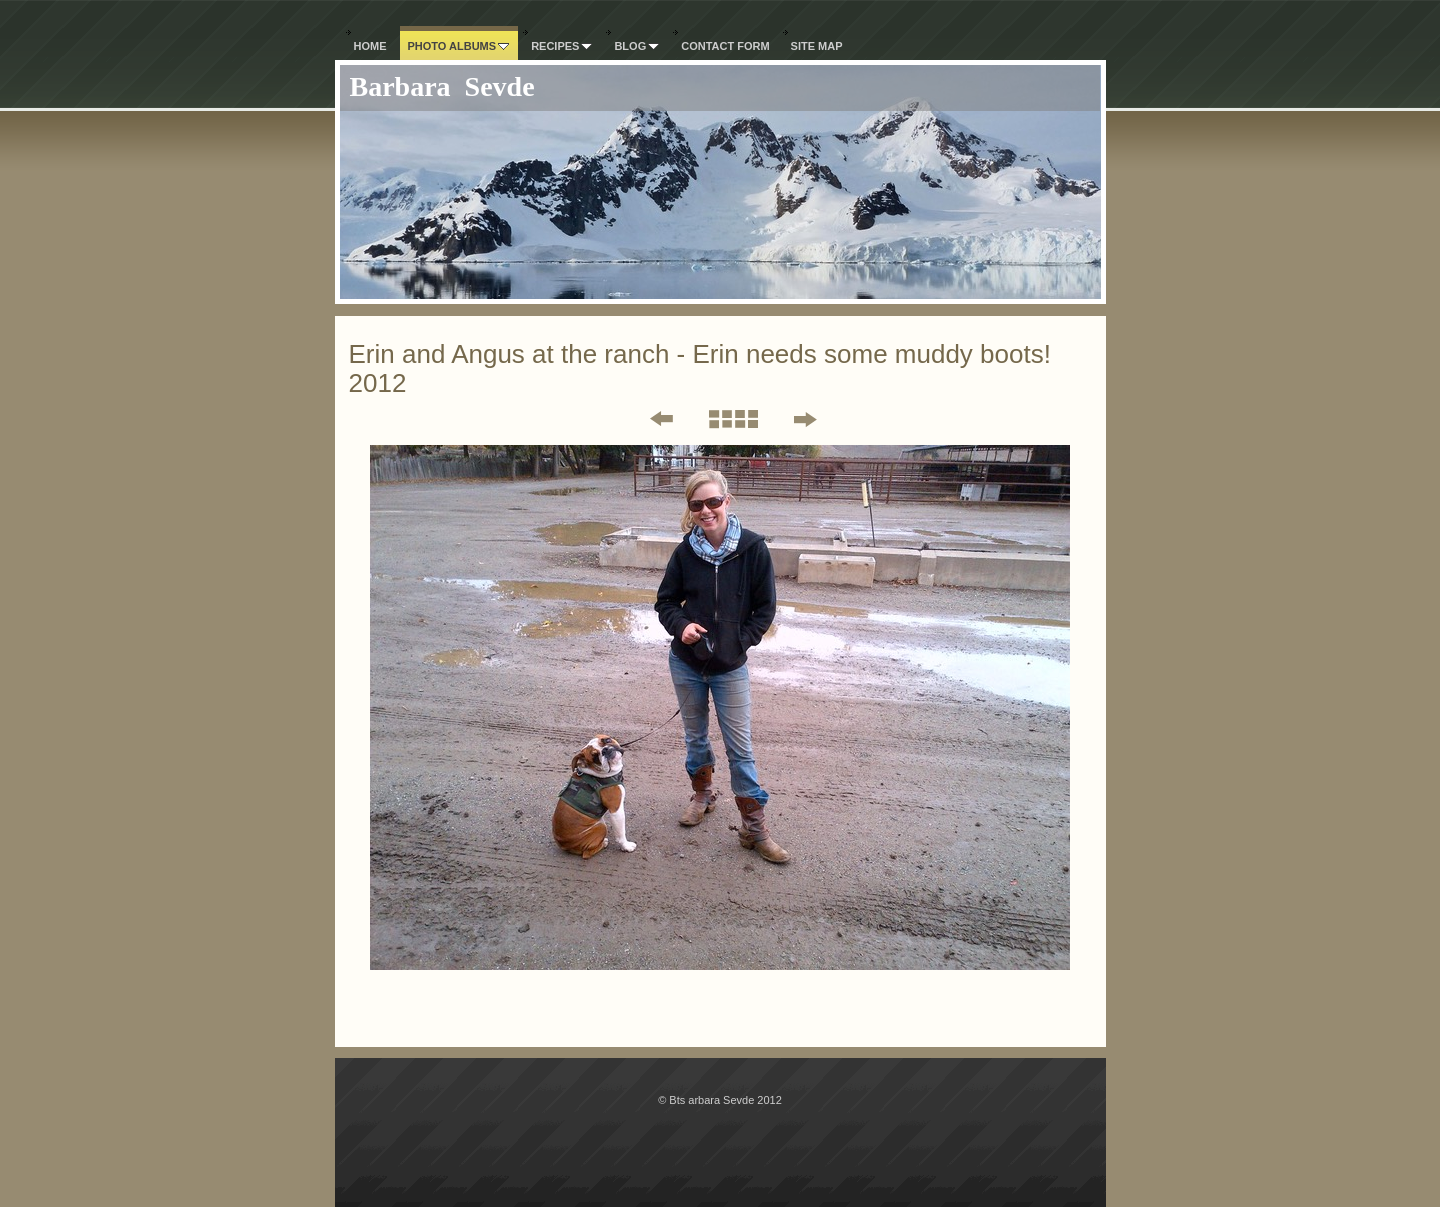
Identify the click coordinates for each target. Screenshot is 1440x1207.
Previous (648, 419)
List (732, 419)
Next (804, 419)
